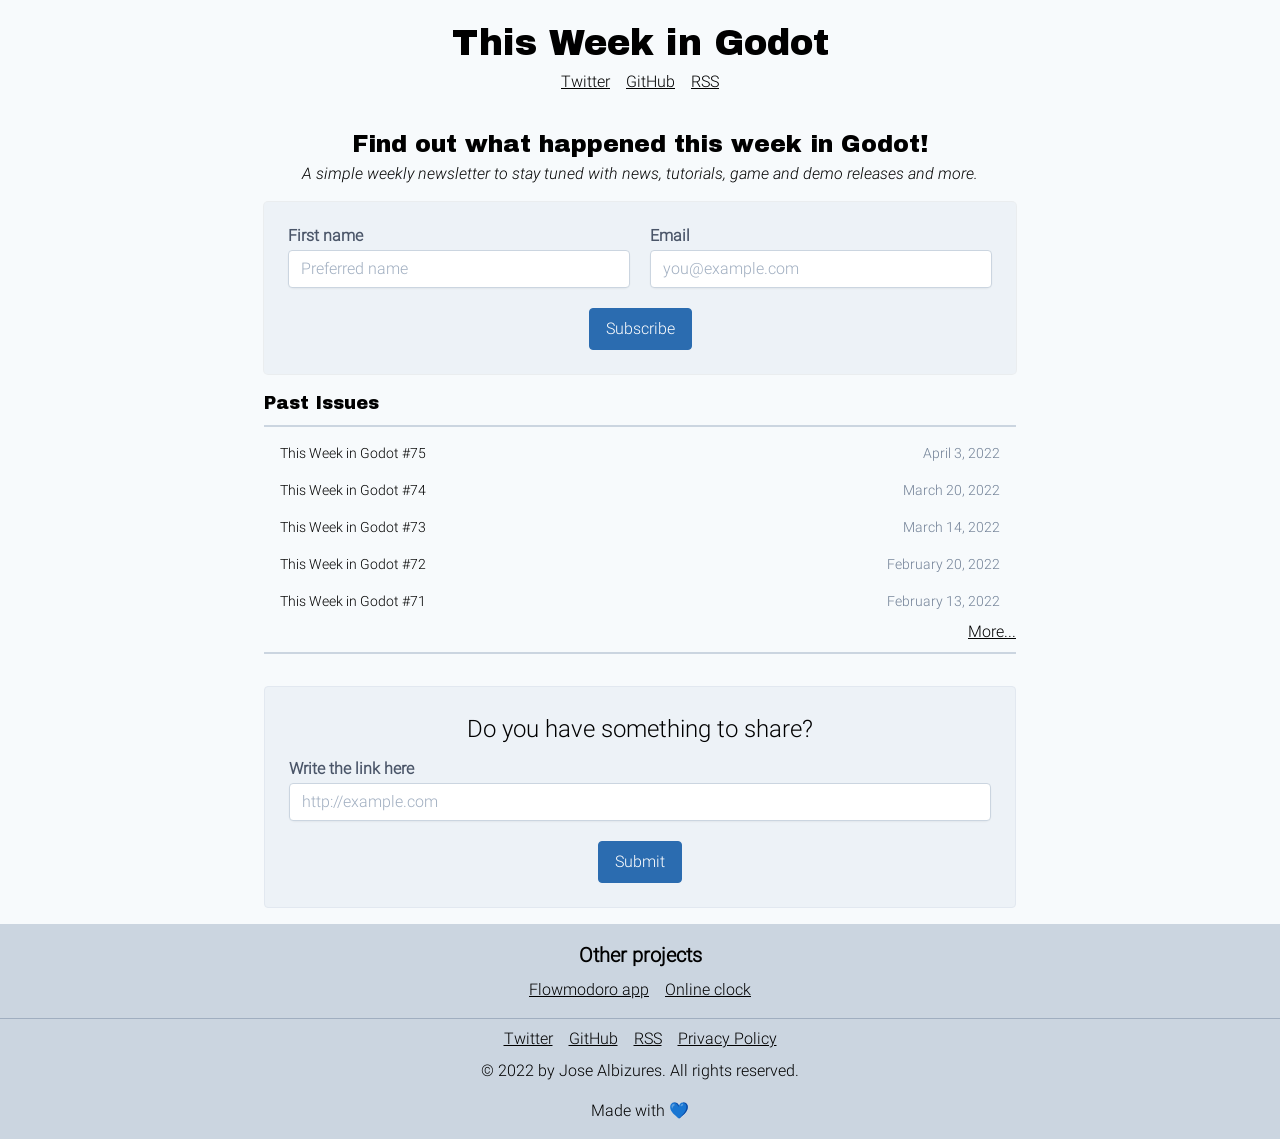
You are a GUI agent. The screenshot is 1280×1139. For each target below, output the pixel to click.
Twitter (585, 81)
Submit (640, 861)
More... (992, 631)
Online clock (708, 989)
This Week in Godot (640, 43)
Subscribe (640, 328)
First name (325, 235)
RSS (705, 81)
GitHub (650, 81)
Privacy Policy (727, 1038)
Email (670, 235)
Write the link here (351, 768)
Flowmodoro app (589, 989)
